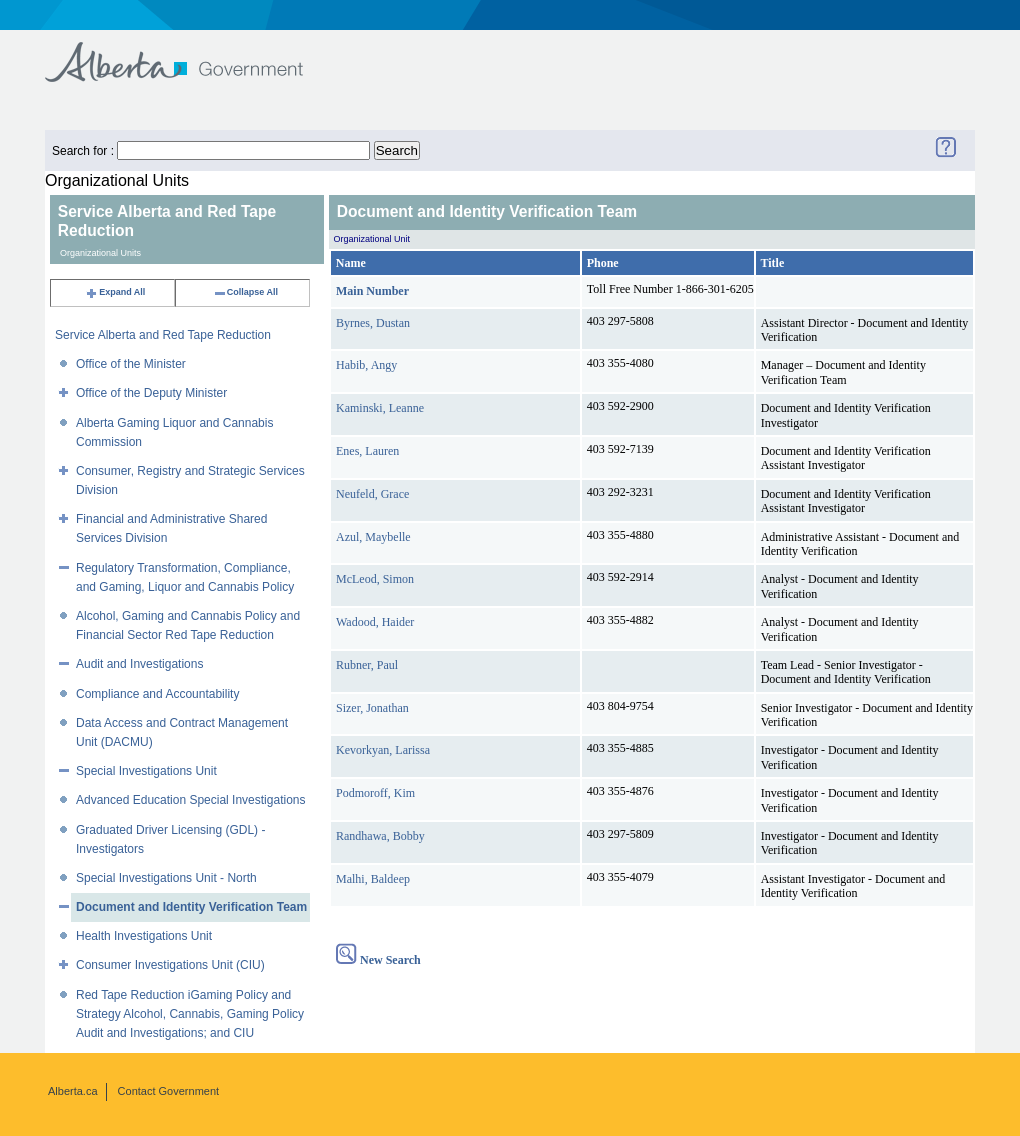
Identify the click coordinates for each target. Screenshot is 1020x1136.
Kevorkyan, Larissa (383, 750)
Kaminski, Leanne (380, 408)
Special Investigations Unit (146, 771)
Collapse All (245, 292)
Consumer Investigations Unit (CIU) (170, 965)
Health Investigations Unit (144, 936)
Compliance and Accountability (157, 694)
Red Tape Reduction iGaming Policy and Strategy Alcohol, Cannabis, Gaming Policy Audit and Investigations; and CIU (190, 1014)
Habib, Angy (366, 365)
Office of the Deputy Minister (151, 393)
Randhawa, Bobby (380, 836)
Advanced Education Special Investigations (190, 800)
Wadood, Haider (375, 622)
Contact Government (169, 1091)
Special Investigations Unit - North (166, 878)
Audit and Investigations (139, 664)
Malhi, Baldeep (373, 879)
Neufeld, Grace (372, 494)
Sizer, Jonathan (372, 708)
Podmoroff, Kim (375, 793)
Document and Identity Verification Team (191, 907)
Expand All (115, 292)
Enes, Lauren (367, 451)
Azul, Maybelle (373, 537)
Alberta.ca (73, 1091)
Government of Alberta (190, 52)
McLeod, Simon (375, 579)
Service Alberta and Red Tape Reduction (163, 335)
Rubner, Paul (367, 665)
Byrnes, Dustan (373, 323)
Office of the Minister (131, 364)
